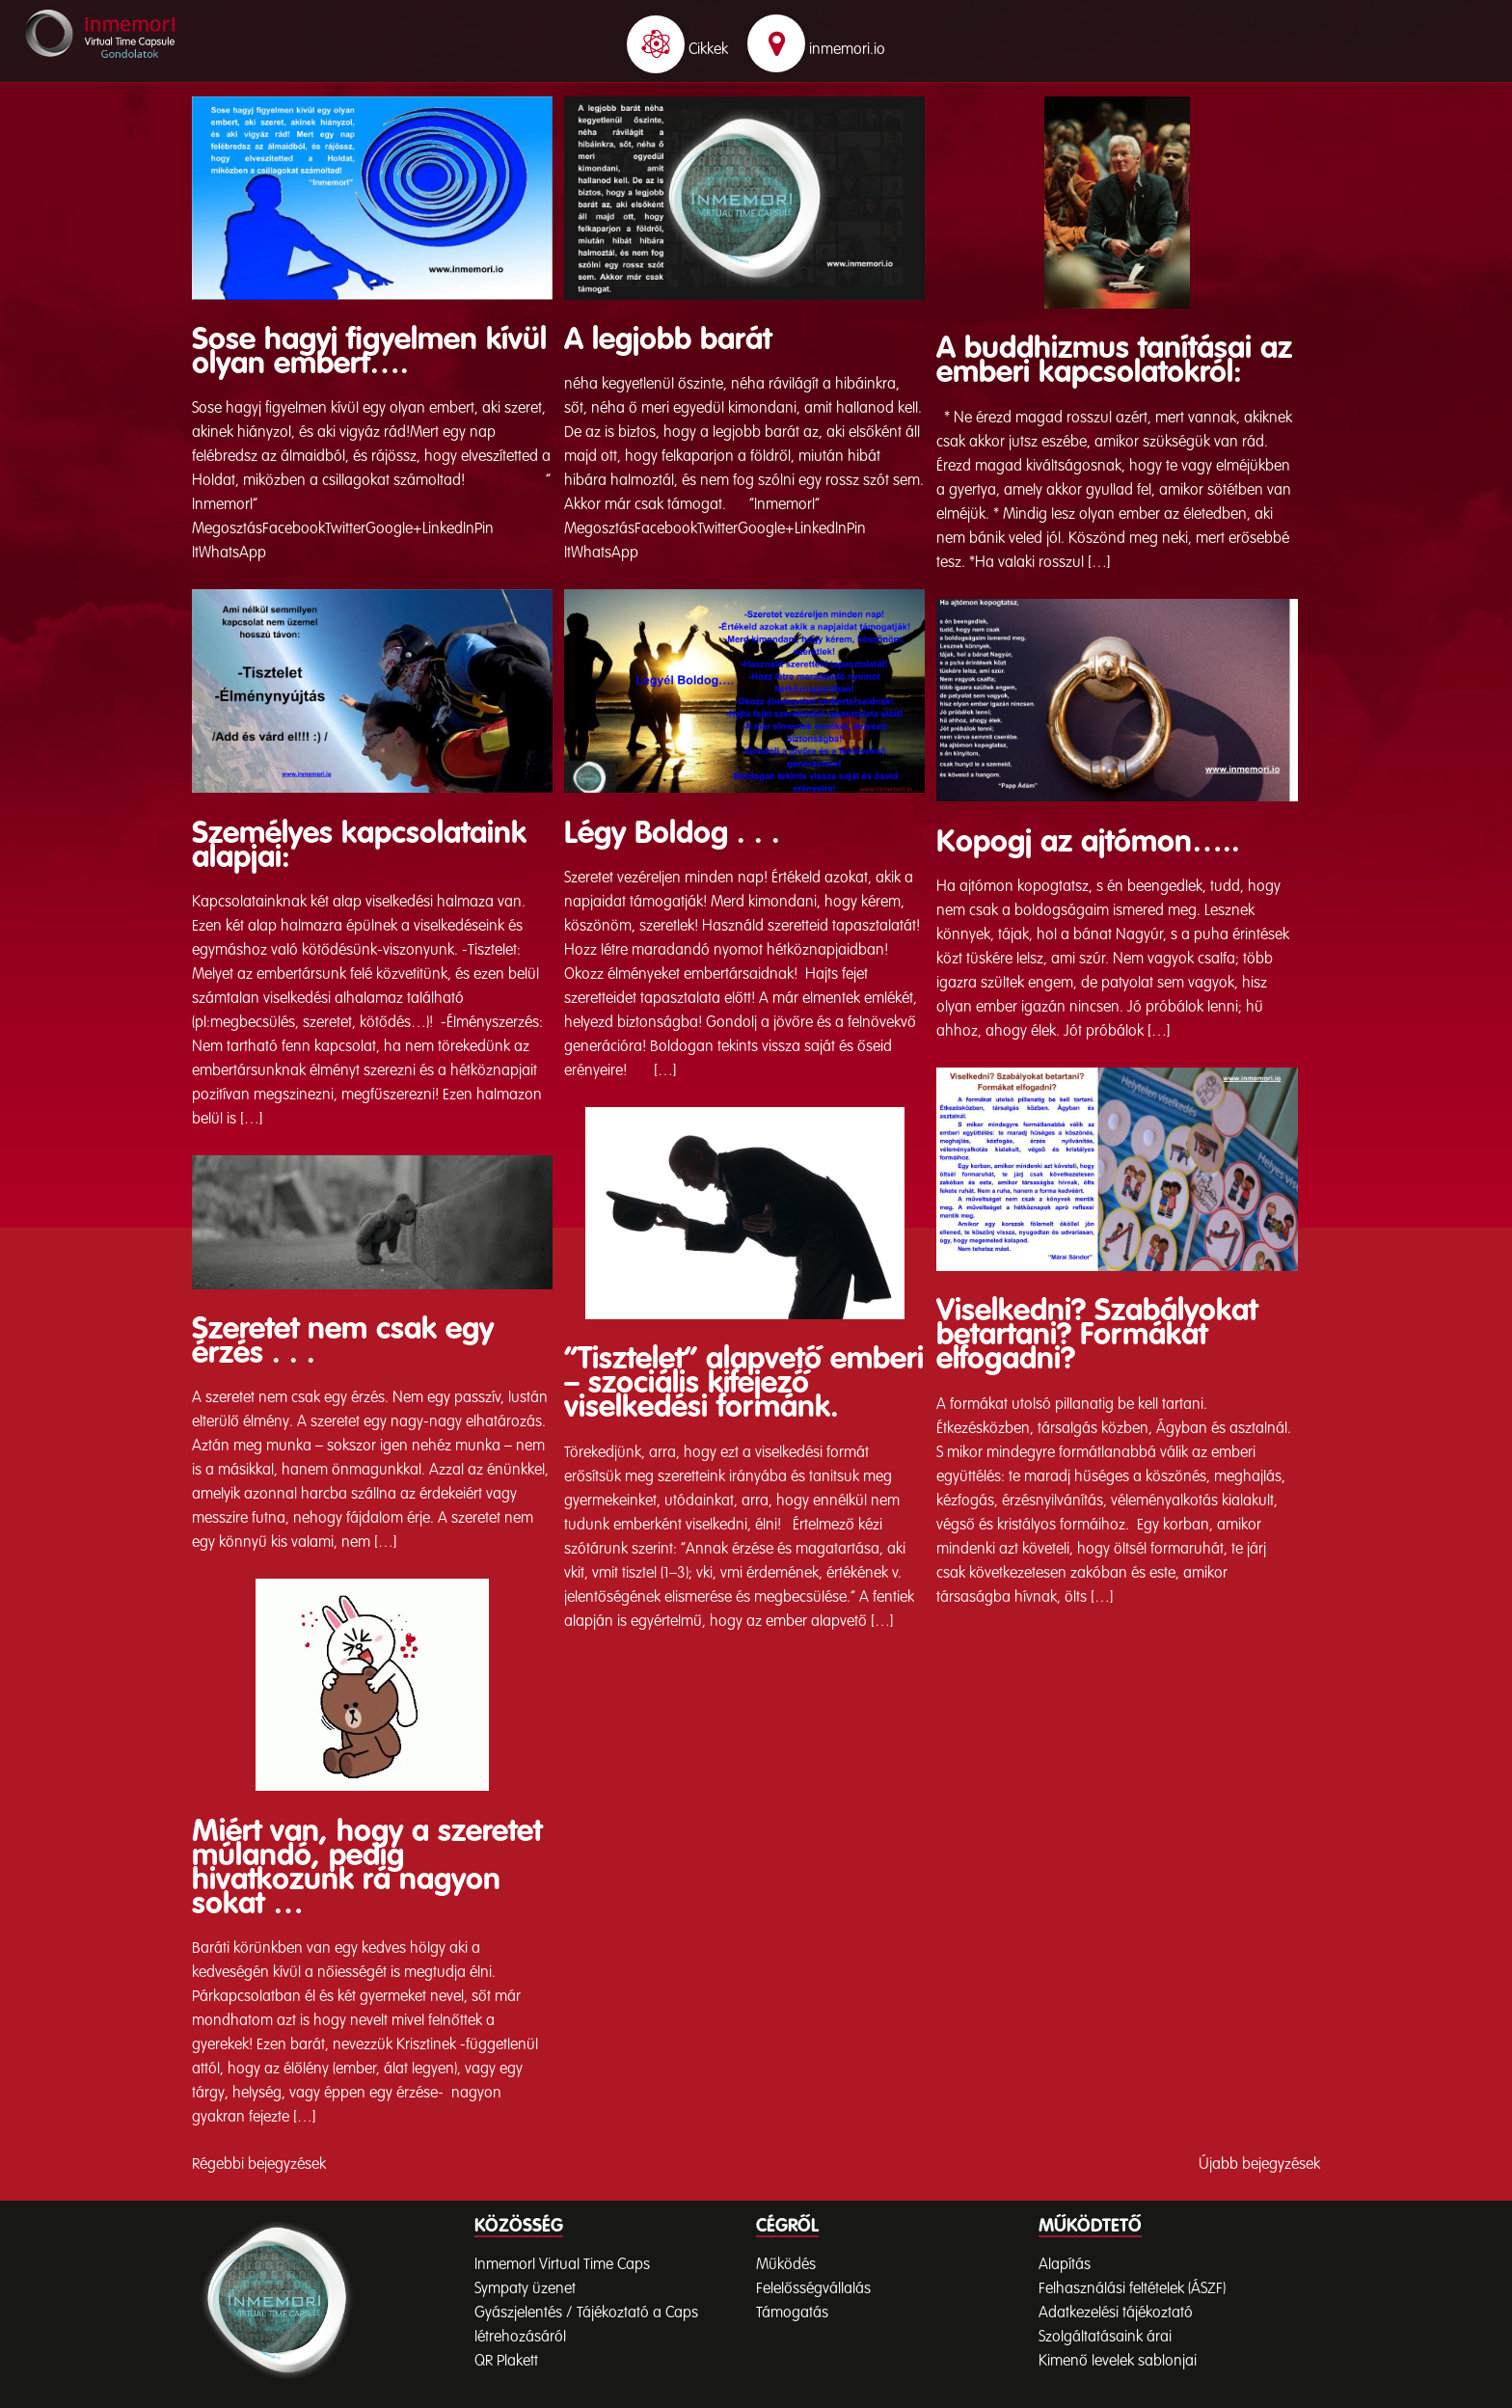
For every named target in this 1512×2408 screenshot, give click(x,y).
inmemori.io (816, 50)
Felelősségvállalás (813, 2289)
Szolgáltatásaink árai (1105, 2337)
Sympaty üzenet (525, 2289)
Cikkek (677, 50)
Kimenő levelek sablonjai (1118, 2361)
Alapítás (1065, 2265)
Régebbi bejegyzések (259, 2165)
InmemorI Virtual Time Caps (562, 2265)
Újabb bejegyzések (1259, 2165)
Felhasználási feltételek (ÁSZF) (1132, 2289)
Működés (786, 2265)
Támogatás (792, 2313)
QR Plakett (506, 2361)
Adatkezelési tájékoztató (1116, 2313)
